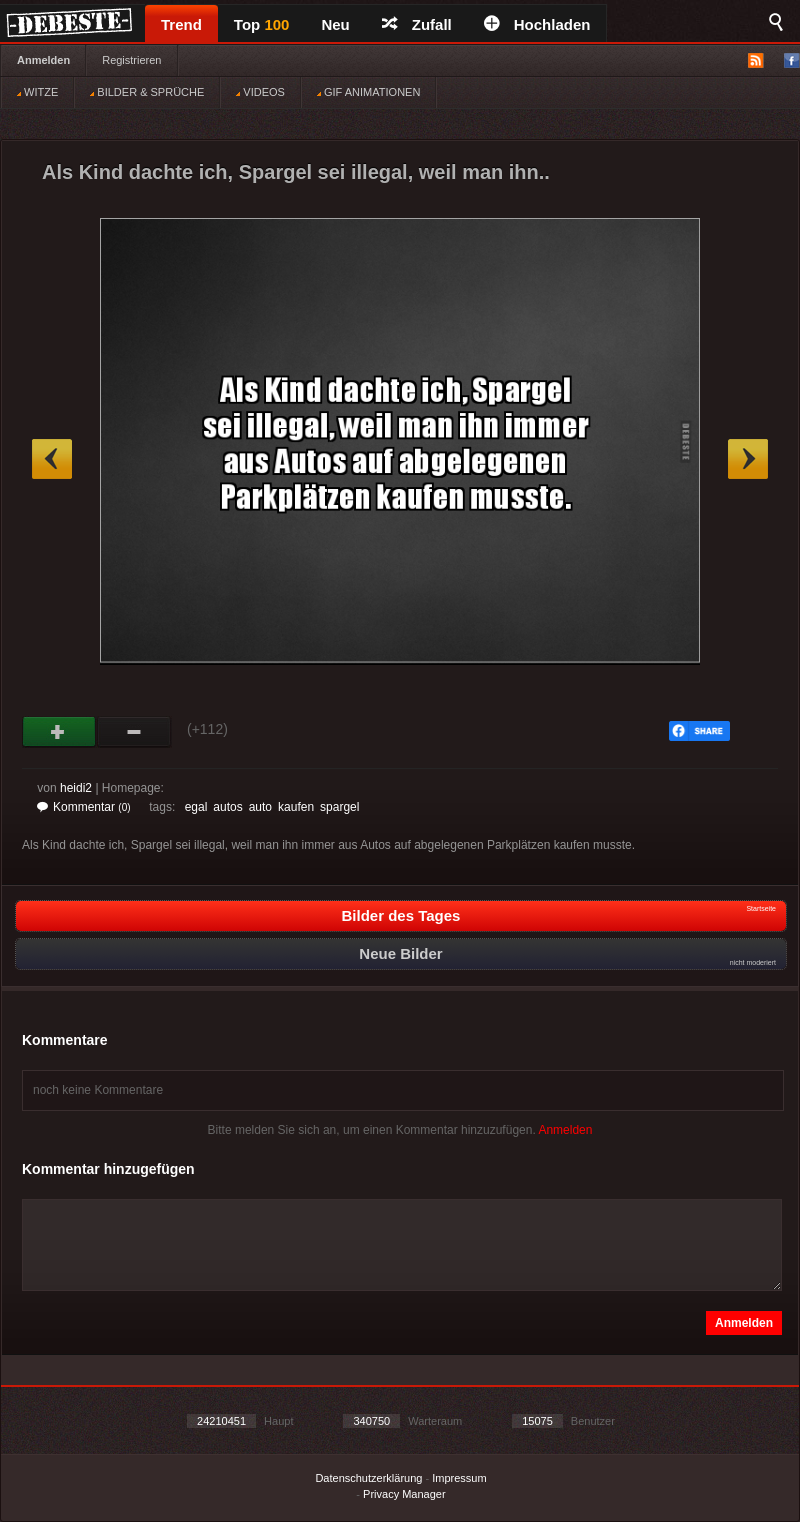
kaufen (296, 807)
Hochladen (537, 24)
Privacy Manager (404, 1494)
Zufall (417, 24)
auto (260, 807)
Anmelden (43, 60)
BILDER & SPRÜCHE (147, 92)
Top (262, 24)
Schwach (134, 732)
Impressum (459, 1478)
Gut (59, 732)
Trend (181, 24)
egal (196, 807)
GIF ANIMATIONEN (368, 92)
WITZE (37, 92)
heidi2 (76, 788)
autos (227, 807)
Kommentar (84, 807)
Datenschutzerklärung (368, 1478)
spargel (339, 807)
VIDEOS (260, 92)
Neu (335, 24)
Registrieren (131, 60)
